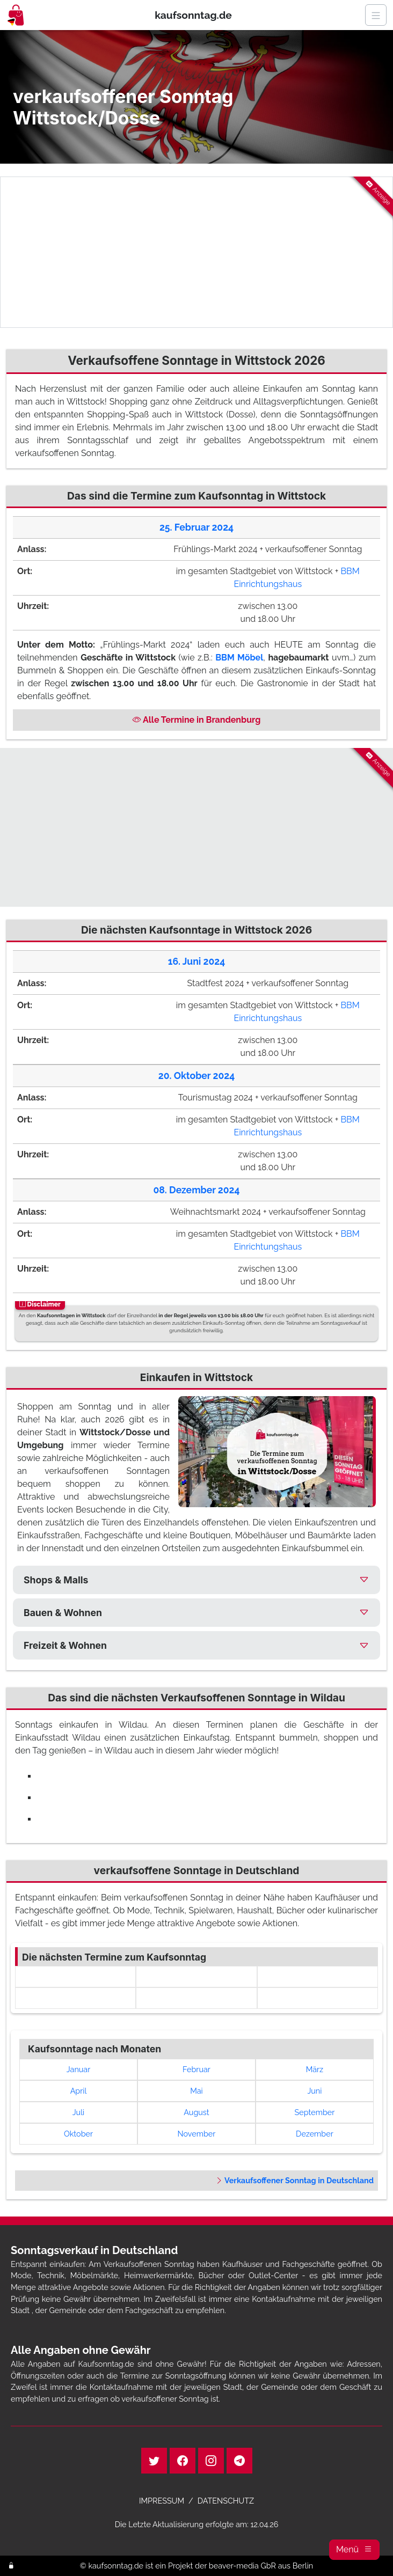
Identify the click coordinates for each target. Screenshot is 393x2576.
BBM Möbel (239, 657)
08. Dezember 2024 (196, 1189)
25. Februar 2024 (196, 527)
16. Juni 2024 (196, 961)
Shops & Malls (56, 1580)
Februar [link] (196, 2069)
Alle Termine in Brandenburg (197, 720)
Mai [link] (196, 2090)
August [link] (196, 2112)
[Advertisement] (196, 252)
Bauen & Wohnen (63, 1612)
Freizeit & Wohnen (65, 1645)
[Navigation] (376, 15)
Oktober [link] (78, 2133)
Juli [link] (78, 2112)
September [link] (315, 2112)
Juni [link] (314, 2090)
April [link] (78, 2090)
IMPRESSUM (161, 2500)
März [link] (315, 2069)
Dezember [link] (314, 2133)
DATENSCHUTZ (226, 2500)
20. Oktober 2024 (196, 1075)
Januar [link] (78, 2069)
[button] (354, 2550)
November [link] (197, 2133)
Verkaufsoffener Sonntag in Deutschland (294, 2180)
